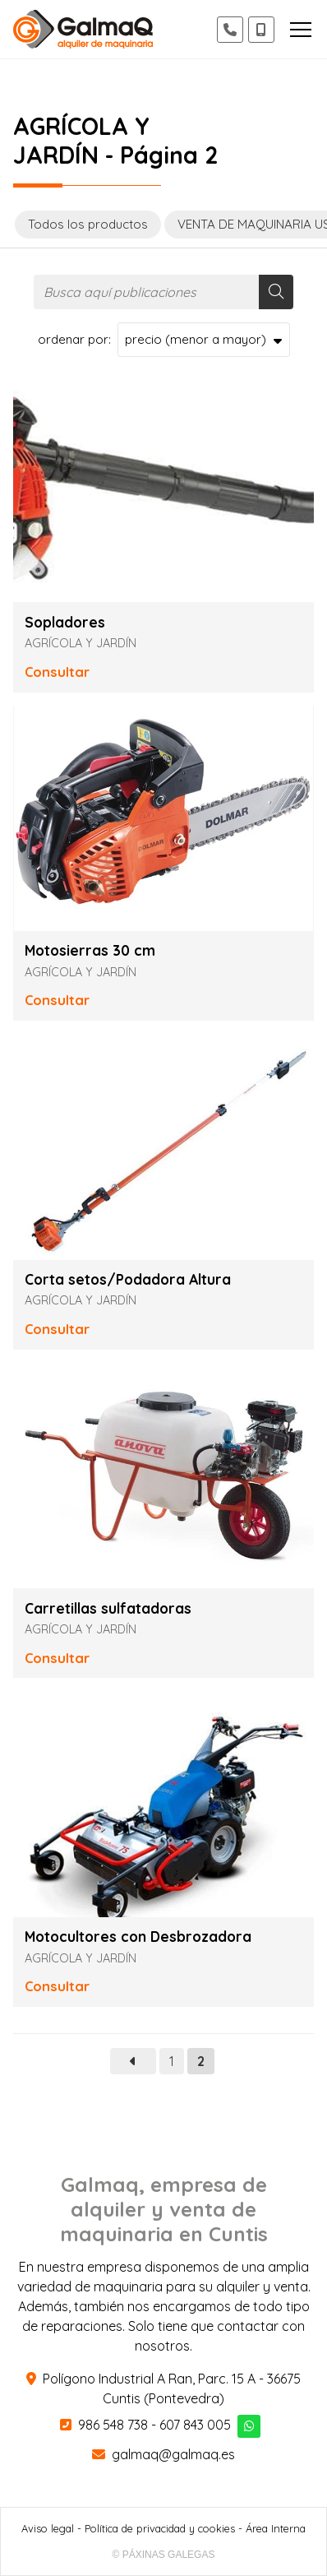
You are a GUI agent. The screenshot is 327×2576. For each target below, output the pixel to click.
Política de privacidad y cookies (160, 2528)
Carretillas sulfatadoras (108, 1609)
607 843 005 (195, 2424)
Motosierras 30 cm (90, 951)
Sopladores (65, 622)
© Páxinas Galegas (164, 2554)
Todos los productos (88, 224)
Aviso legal (47, 2528)
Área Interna (276, 2528)
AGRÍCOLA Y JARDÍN (80, 643)
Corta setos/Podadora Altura (128, 1280)
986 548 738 (113, 2424)
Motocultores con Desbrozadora (138, 1937)
